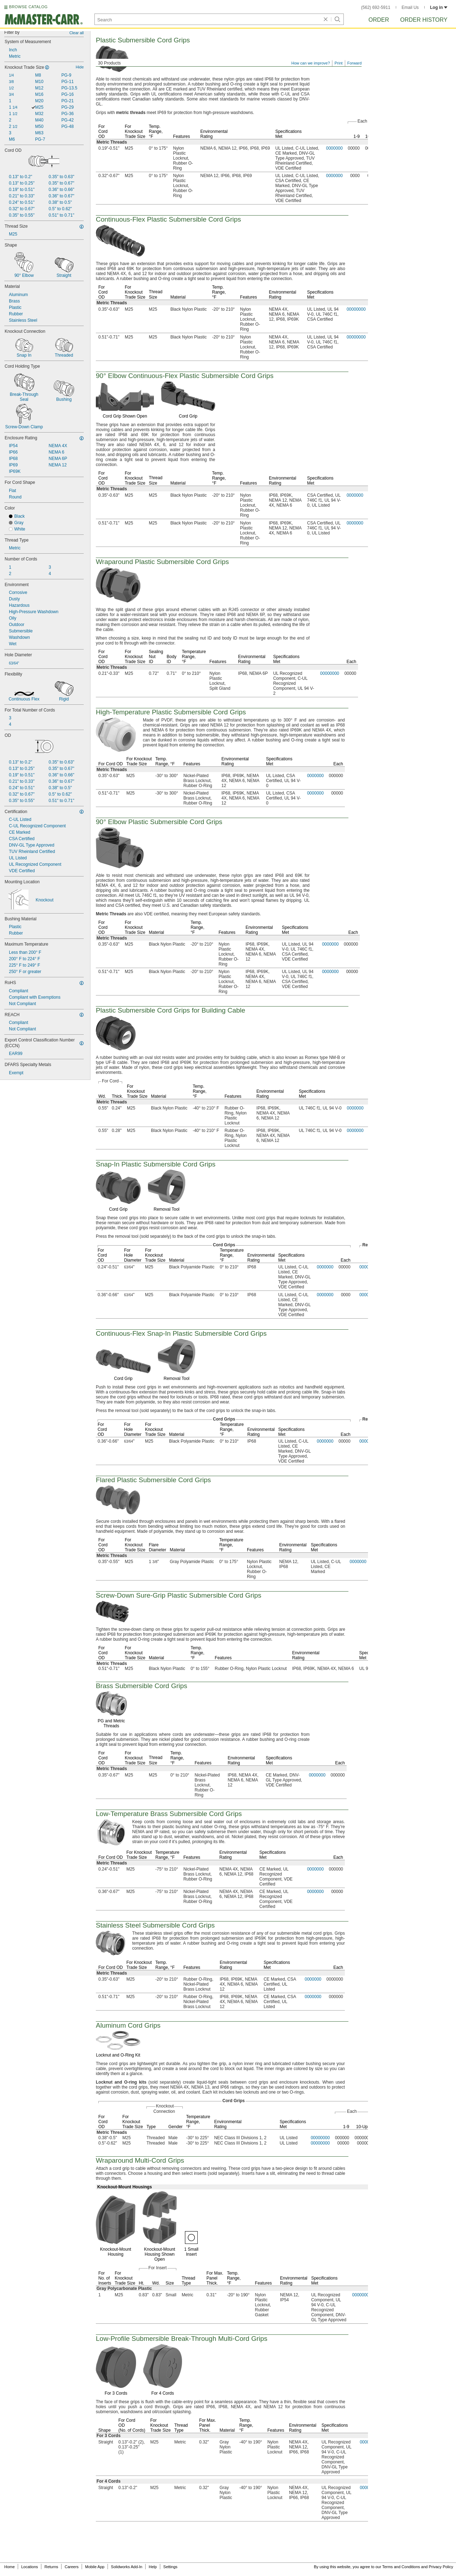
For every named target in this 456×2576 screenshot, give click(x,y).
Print (339, 63)
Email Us (410, 7)
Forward (354, 63)
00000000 (356, 309)
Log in (438, 7)
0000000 (334, 148)
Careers (71, 2567)
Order (378, 20)
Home (9, 2567)
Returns (51, 2567)
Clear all (76, 33)
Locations (29, 2567)
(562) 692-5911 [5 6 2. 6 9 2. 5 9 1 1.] (375, 7)
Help (153, 2567)
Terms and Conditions (401, 2567)
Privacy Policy (441, 2567)
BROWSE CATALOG (28, 7)
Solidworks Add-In (126, 2567)
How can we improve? (310, 63)
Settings (170, 2567)
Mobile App (94, 2567)
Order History (423, 20)
